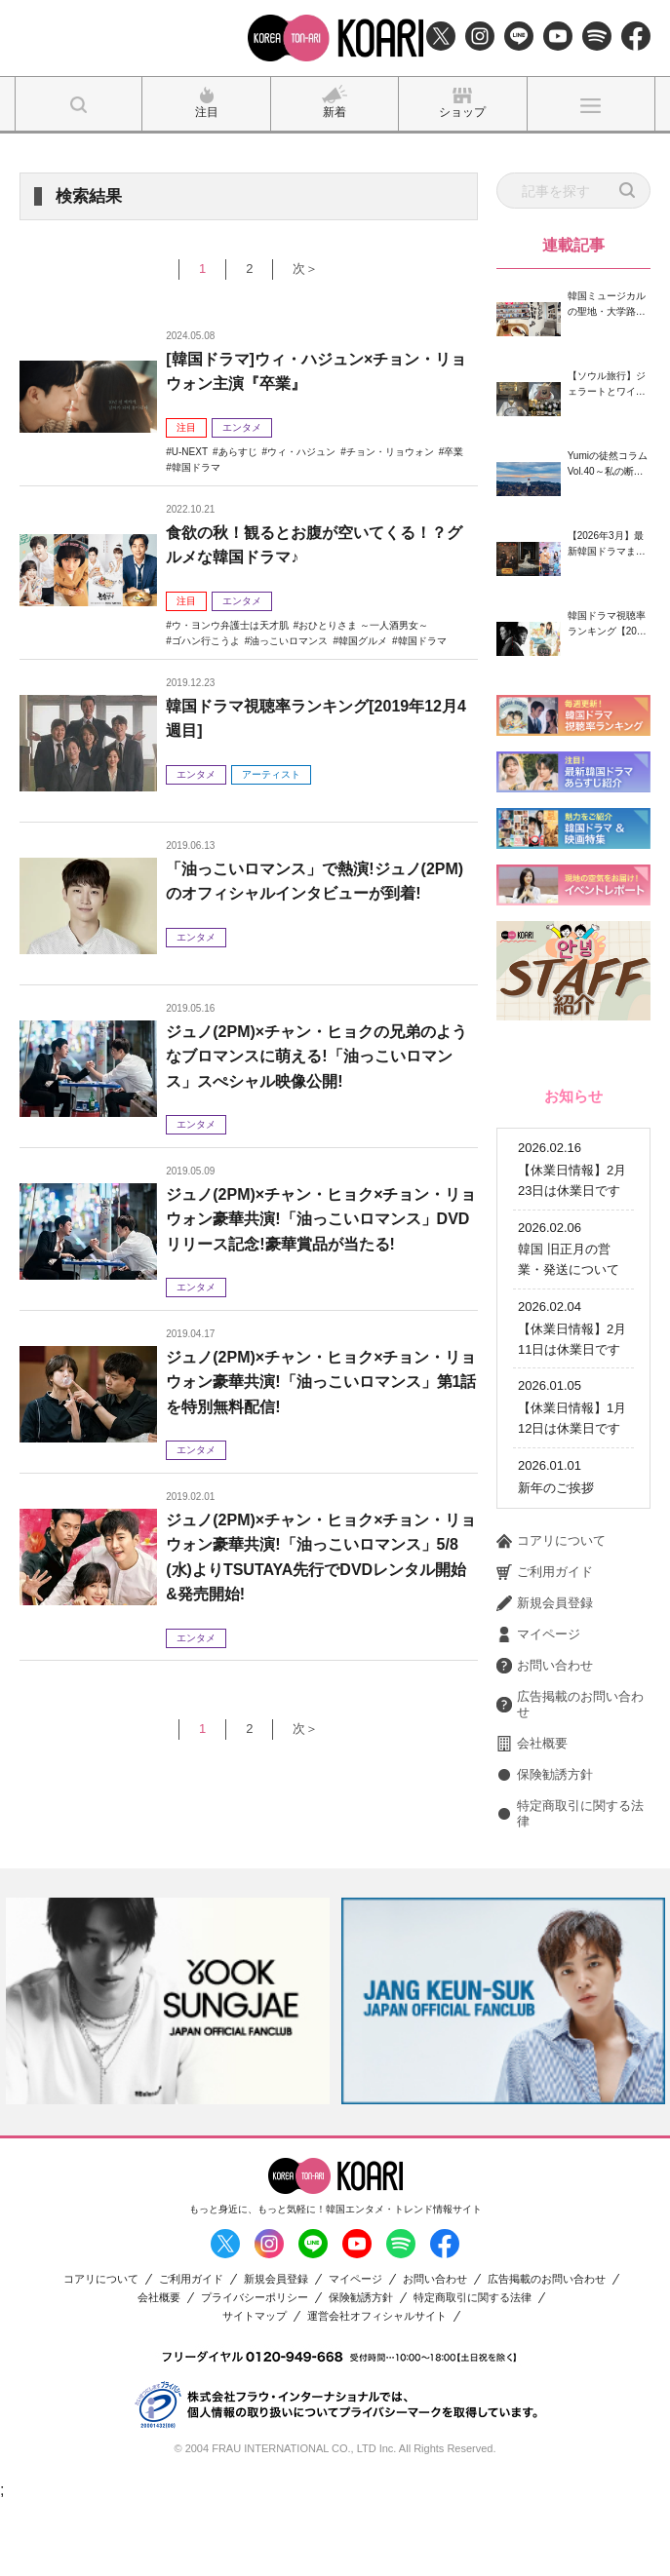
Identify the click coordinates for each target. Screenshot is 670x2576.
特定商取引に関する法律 (570, 1887)
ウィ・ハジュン (301, 451)
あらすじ (237, 451)
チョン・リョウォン (390, 451)
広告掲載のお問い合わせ (570, 1778)
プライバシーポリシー (254, 2371)
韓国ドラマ (196, 467)
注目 (186, 427)
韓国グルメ (362, 640)
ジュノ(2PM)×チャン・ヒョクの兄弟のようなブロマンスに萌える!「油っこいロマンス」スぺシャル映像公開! (316, 1056)
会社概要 (532, 1818)
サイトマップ (254, 2390)
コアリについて (551, 1615)
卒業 (453, 451)
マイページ (538, 1708)
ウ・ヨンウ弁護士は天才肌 (230, 625)
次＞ (305, 268)
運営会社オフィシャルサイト (377, 2390)
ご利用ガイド (544, 1646)
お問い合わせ (544, 1740)
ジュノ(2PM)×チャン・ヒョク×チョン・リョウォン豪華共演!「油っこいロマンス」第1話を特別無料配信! (321, 1382)
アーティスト (271, 774)
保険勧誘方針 (544, 1849)
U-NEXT (190, 451)
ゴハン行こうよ (206, 640)
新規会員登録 (544, 1677)
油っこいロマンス (289, 640)
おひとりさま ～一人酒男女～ (363, 625)
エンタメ (241, 427)
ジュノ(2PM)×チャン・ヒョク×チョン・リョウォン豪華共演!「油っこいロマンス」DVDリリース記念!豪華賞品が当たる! (321, 1219)
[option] (167, 2075)
